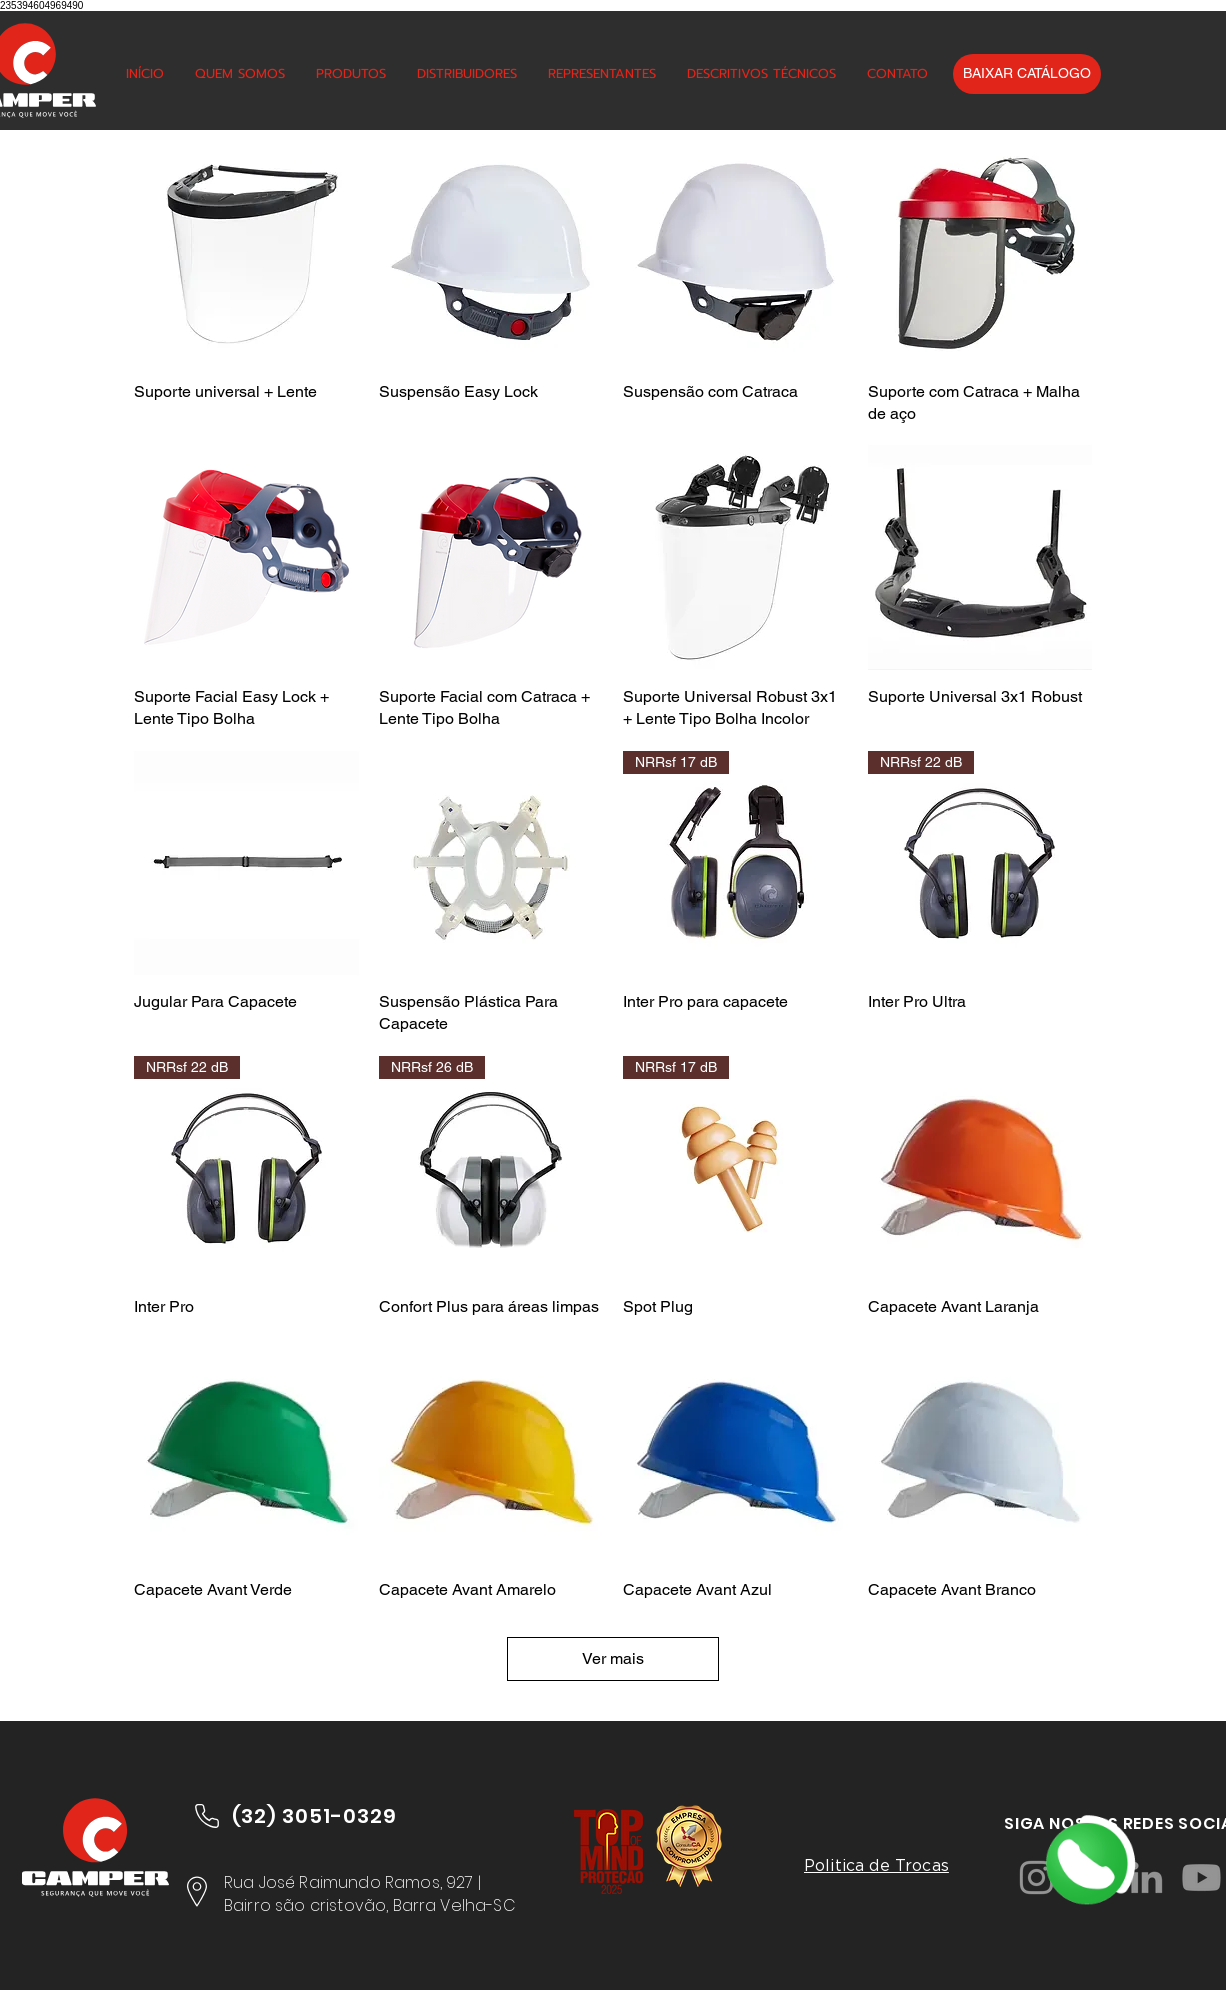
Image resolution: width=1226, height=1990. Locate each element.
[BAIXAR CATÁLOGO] (1027, 74)
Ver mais (613, 1658)
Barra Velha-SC (454, 1905)
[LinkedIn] (1146, 1877)
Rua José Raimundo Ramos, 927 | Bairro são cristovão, (352, 1893)
